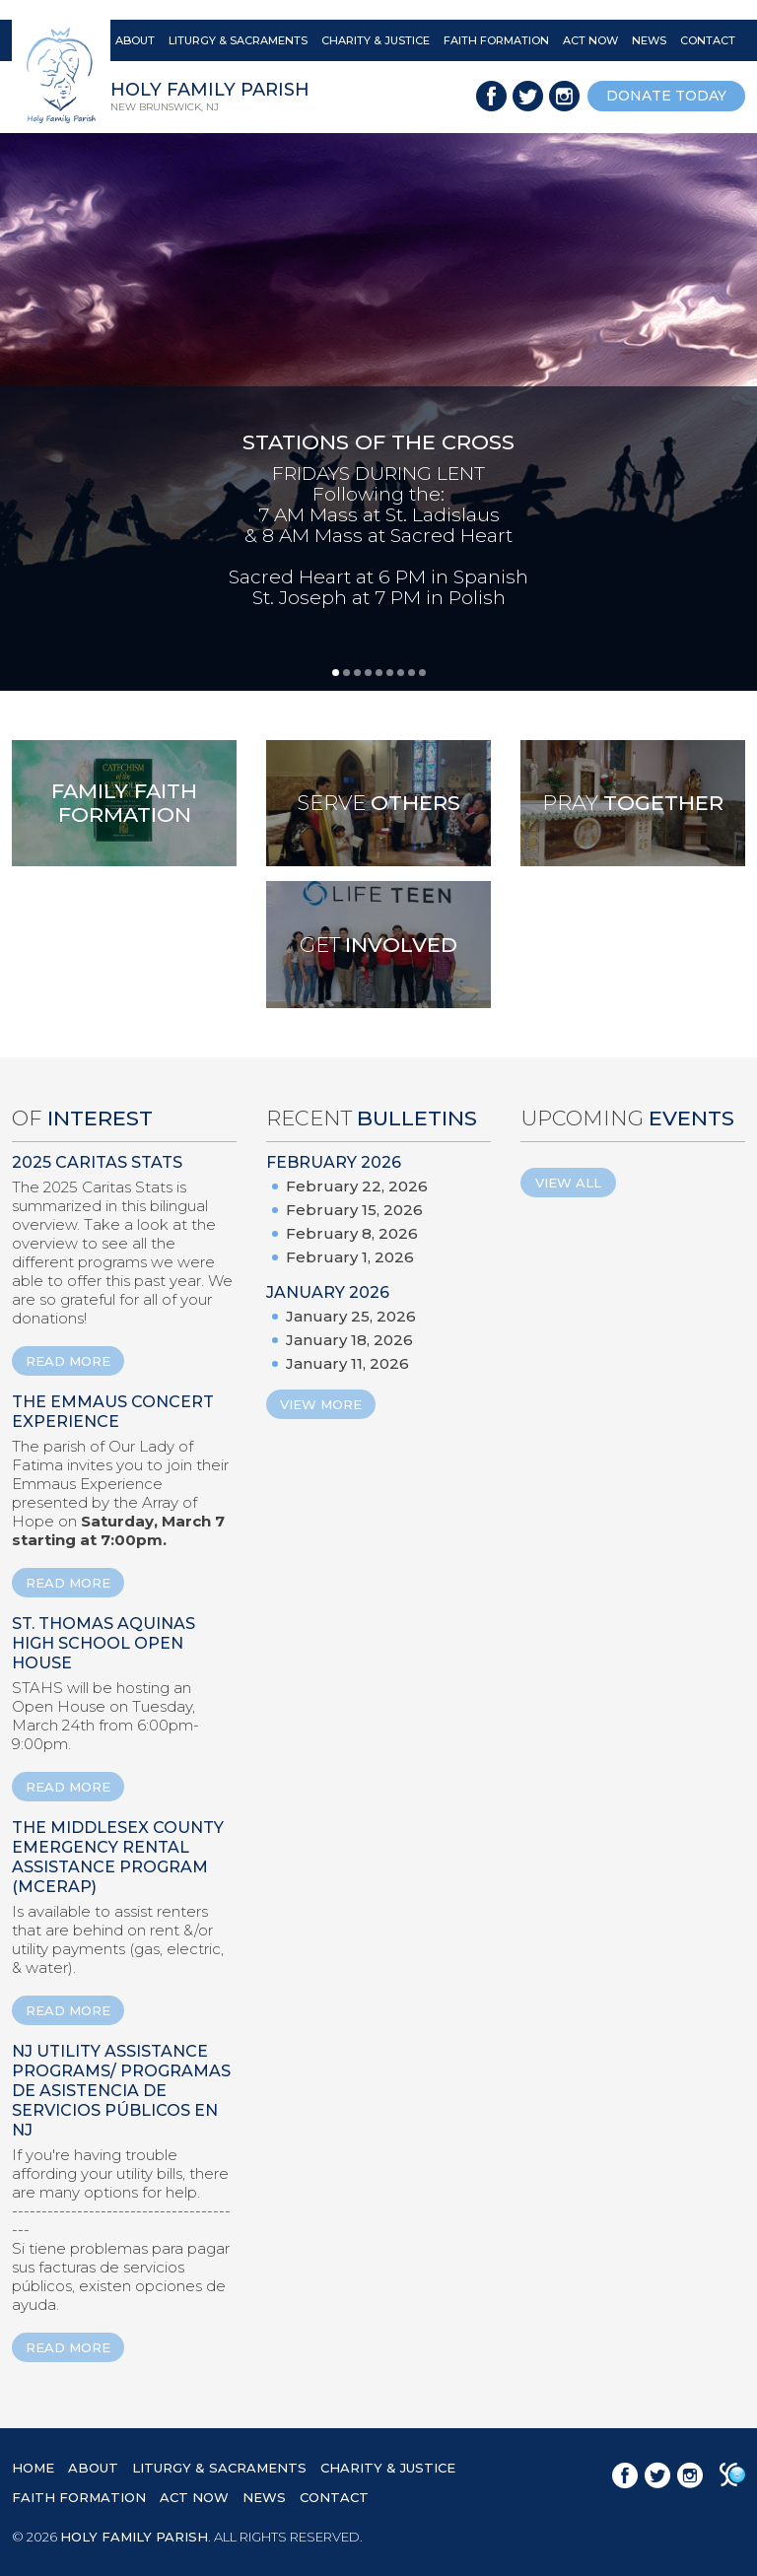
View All (568, 1182)
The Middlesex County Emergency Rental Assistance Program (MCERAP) (118, 1857)
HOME (33, 2467)
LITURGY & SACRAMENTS (238, 40)
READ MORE (68, 1361)
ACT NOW (590, 40)
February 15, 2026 (354, 1209)
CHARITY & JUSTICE (375, 40)
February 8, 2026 (352, 1233)
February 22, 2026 (357, 1186)
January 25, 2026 (351, 1316)
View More (321, 1404)
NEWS (649, 40)
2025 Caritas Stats (97, 1162)
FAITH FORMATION (496, 40)
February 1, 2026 (350, 1257)
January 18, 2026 (349, 1339)
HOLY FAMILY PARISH (134, 2536)
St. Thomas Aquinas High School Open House (103, 1643)
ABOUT (135, 40)
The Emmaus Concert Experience (113, 1411)
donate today (666, 95)
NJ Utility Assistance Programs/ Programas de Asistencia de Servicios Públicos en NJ (121, 2090)
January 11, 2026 (347, 1363)
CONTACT (707, 40)
